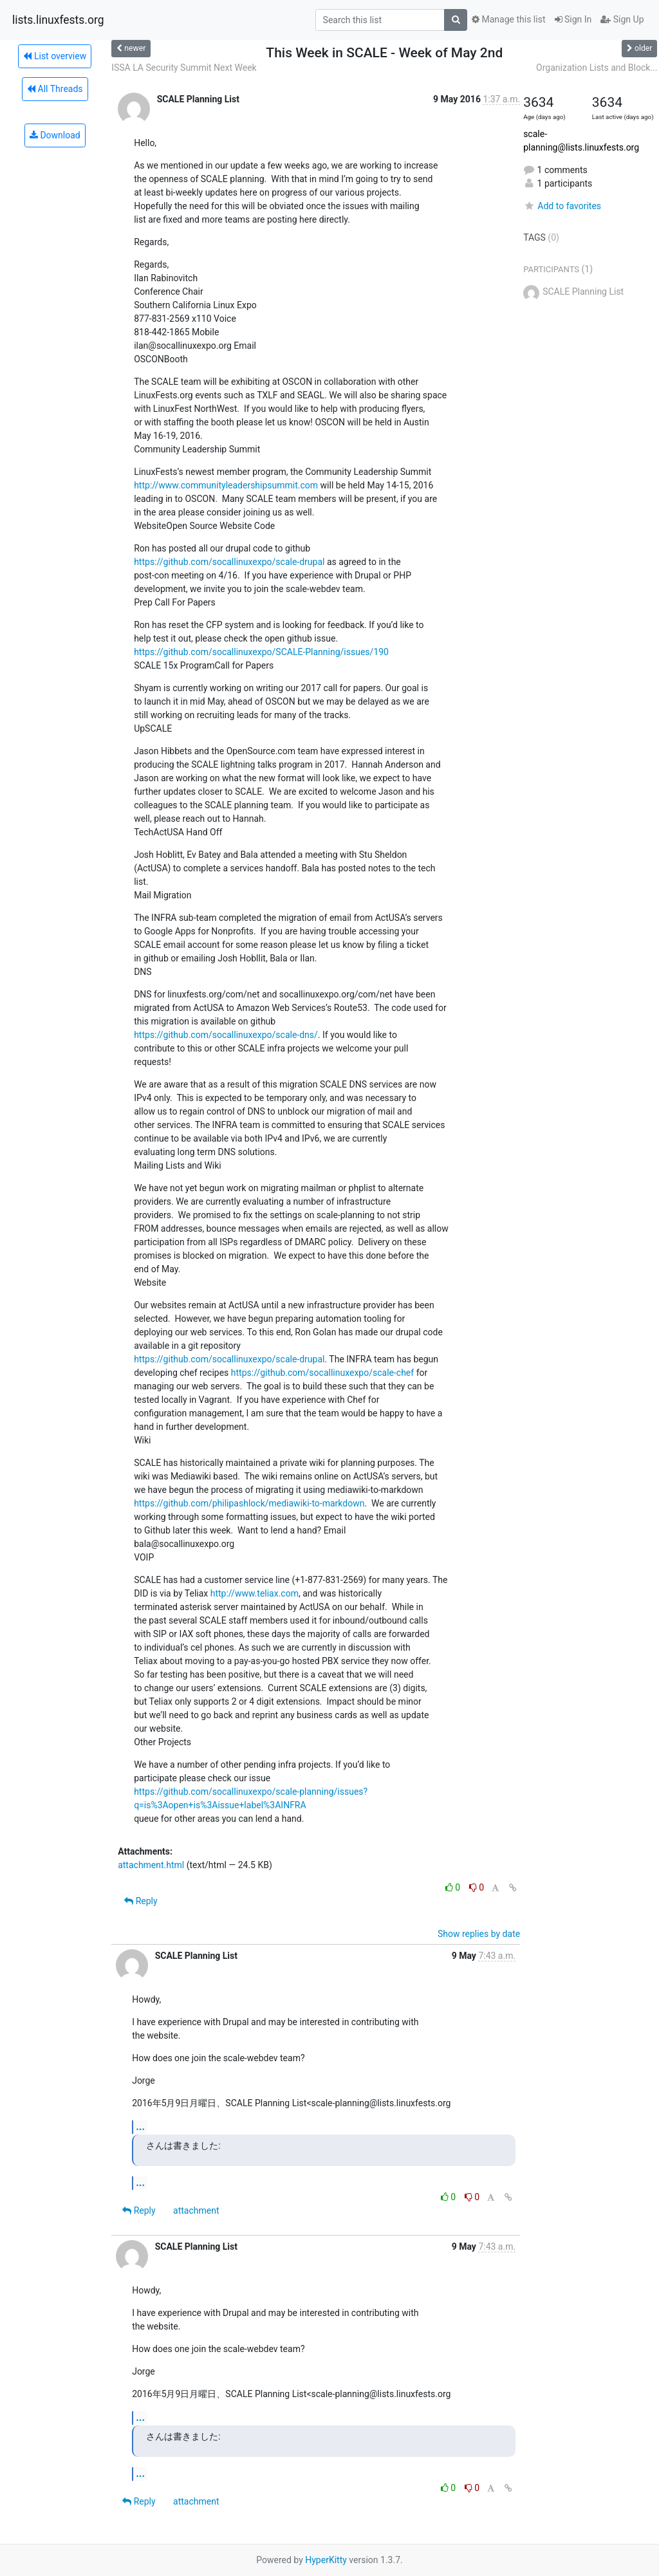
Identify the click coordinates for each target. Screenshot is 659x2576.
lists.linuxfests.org (58, 20)
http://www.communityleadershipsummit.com (226, 485)
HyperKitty (326, 2560)
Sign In (573, 19)
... (140, 2126)
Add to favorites (562, 206)
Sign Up (622, 19)
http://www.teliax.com (254, 1593)
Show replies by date (479, 1934)
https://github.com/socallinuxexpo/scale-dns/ (226, 1035)
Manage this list (508, 19)
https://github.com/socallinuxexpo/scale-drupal (229, 562)
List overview (54, 56)
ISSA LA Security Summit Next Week (184, 67)
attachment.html (151, 1865)
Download (55, 135)
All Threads (54, 89)
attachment (196, 2210)
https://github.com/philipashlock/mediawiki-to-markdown (249, 1503)
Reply (140, 1901)
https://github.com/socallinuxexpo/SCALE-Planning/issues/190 (261, 652)
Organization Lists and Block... (596, 67)
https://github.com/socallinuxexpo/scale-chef (322, 1372)
